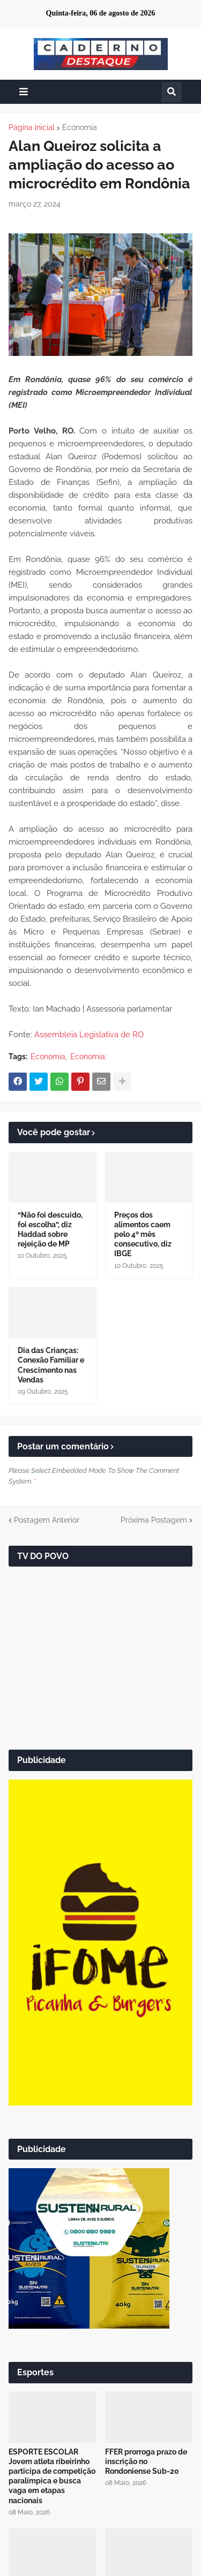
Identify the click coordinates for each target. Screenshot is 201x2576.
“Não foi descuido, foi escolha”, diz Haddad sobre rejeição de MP (50, 1230)
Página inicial (32, 127)
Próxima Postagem (154, 1520)
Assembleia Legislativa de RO (89, 1034)
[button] (23, 92)
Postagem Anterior (46, 1520)
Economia (79, 127)
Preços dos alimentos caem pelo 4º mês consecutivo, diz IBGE (143, 1234)
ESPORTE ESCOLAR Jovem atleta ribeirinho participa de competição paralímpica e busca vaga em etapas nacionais (52, 2476)
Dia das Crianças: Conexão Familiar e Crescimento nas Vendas (51, 1365)
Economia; (88, 1056)
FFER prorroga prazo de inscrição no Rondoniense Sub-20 (146, 2461)
